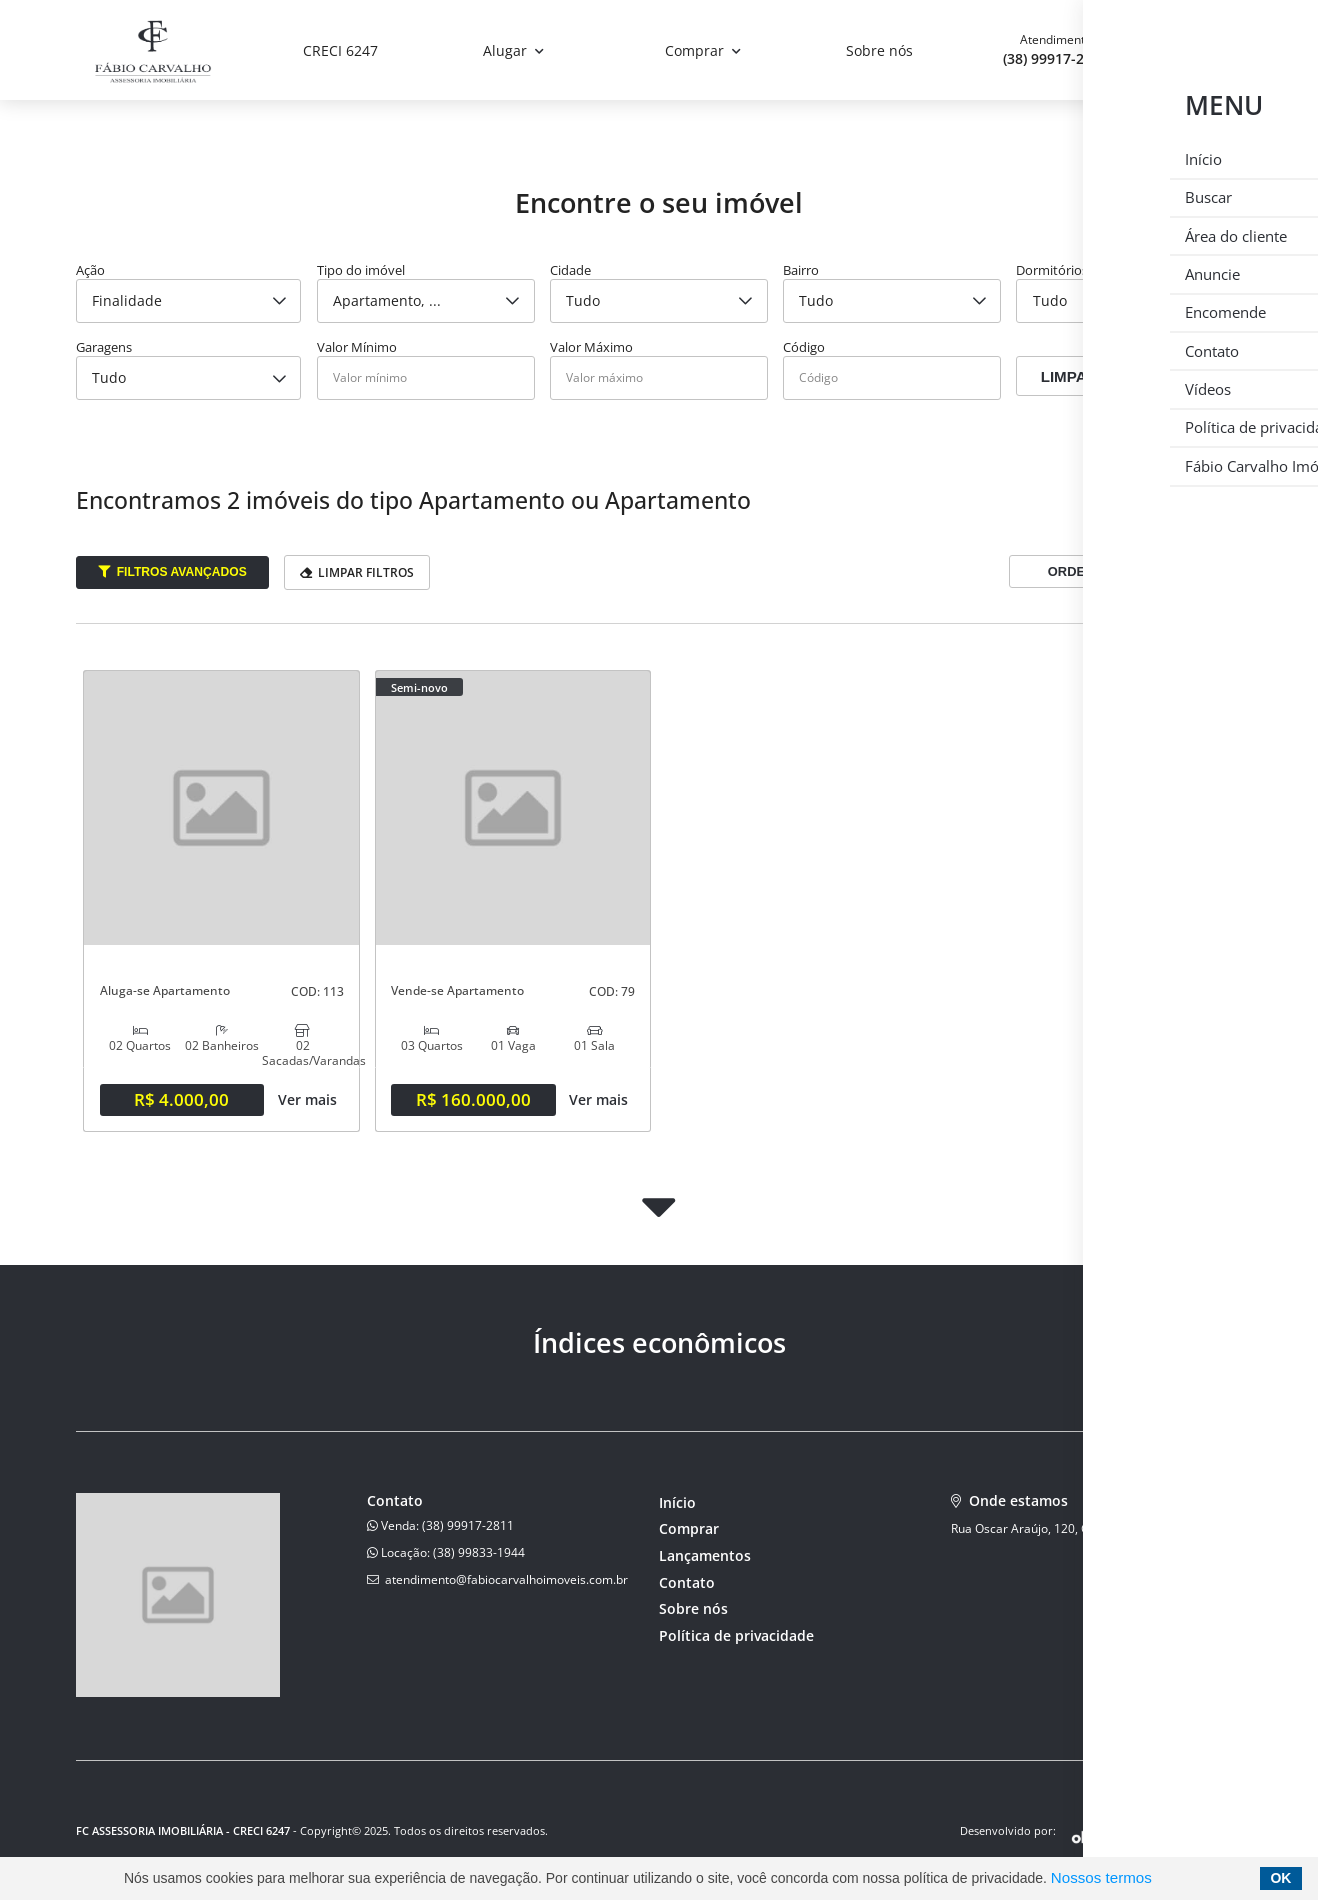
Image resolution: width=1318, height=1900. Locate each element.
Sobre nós (879, 50)
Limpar (1069, 376)
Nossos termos (1101, 1877)
